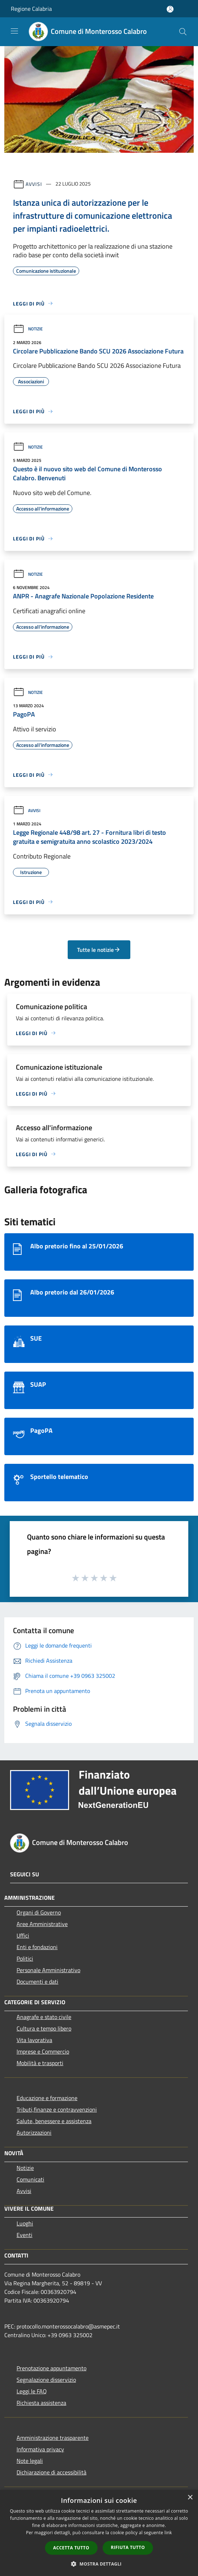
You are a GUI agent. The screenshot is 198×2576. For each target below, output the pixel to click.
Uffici (23, 1935)
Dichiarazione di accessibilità (51, 2472)
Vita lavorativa (34, 2040)
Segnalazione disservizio (46, 2379)
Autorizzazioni (34, 2132)
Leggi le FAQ (32, 2391)
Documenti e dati (37, 1981)
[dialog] (99, 2533)
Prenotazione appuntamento (51, 2368)
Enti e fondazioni (37, 1947)
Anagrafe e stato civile (44, 2017)
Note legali (30, 2460)
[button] (99, 2563)
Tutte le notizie (99, 949)
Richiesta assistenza (41, 2402)
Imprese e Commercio (43, 2051)
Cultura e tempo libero (44, 2028)
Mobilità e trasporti (40, 2063)
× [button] (190, 2497)
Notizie (28, 328)
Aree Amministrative (42, 1924)
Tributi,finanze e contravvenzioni (57, 2109)
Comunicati (30, 2179)
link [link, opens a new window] (168, 2533)
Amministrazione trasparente (53, 2437)
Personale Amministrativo (48, 1970)
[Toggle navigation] (14, 31)
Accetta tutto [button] (71, 2548)
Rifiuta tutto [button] (128, 2547)
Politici (25, 1958)
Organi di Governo (39, 1912)
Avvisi (34, 183)
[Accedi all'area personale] (170, 9)
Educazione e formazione (47, 2098)
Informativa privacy (40, 2449)
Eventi (24, 2234)
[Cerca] (183, 31)
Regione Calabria (31, 8)
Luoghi (25, 2223)
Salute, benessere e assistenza (54, 2121)
